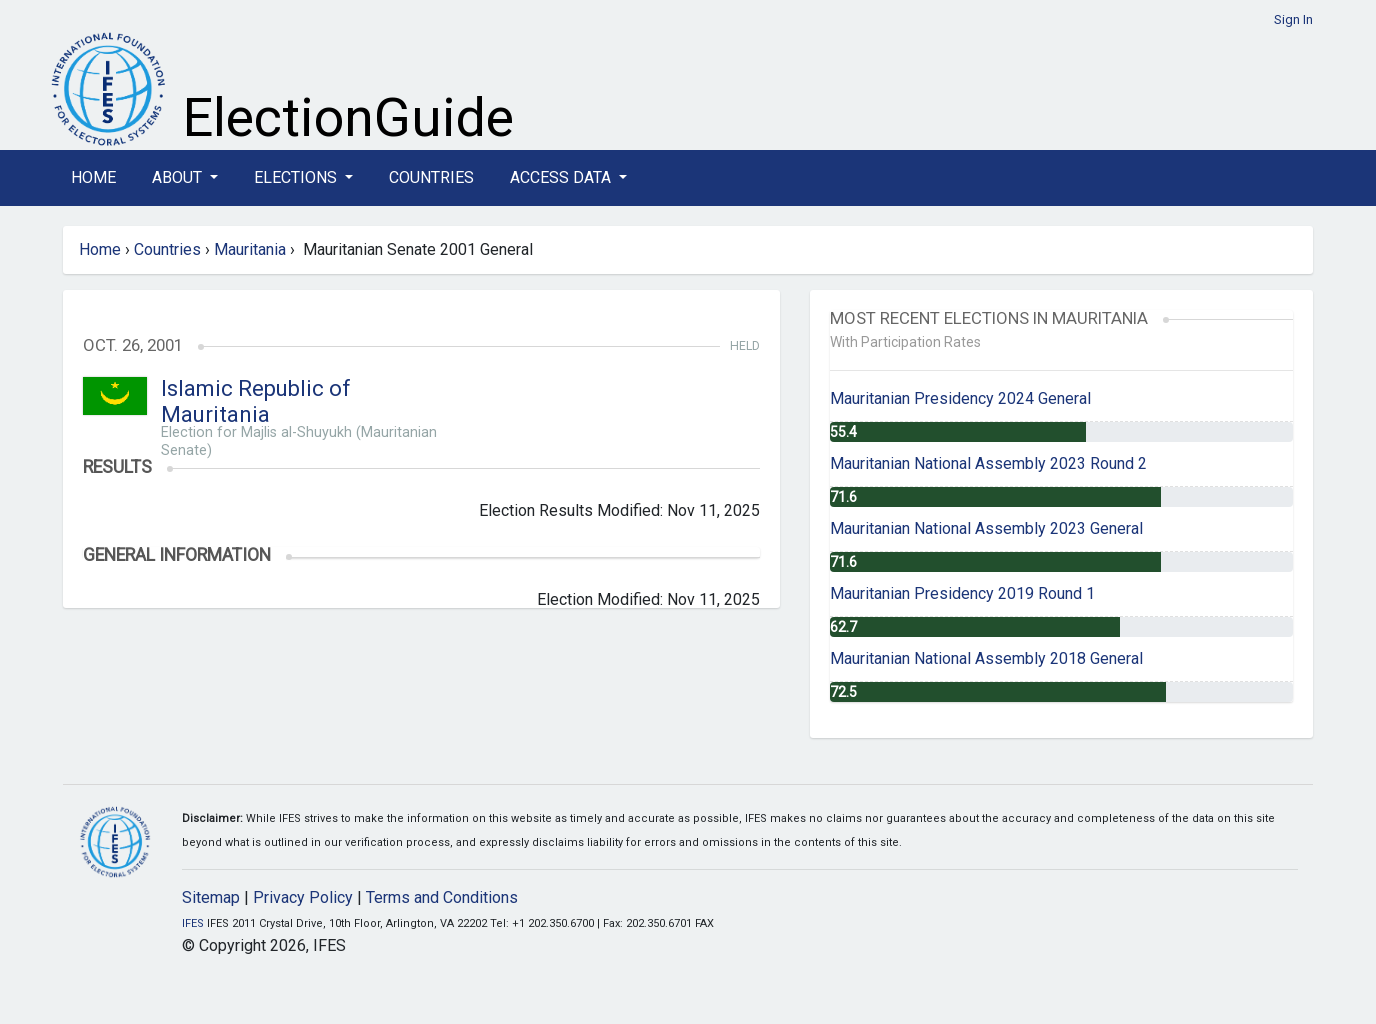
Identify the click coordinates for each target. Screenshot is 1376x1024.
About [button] (179, 177)
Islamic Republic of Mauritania (256, 401)
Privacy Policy (303, 897)
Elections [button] (297, 177)
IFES (193, 923)
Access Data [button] (562, 177)
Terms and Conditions (442, 897)
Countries (431, 177)
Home (93, 177)
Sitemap (211, 897)
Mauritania (250, 249)
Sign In (1293, 19)
